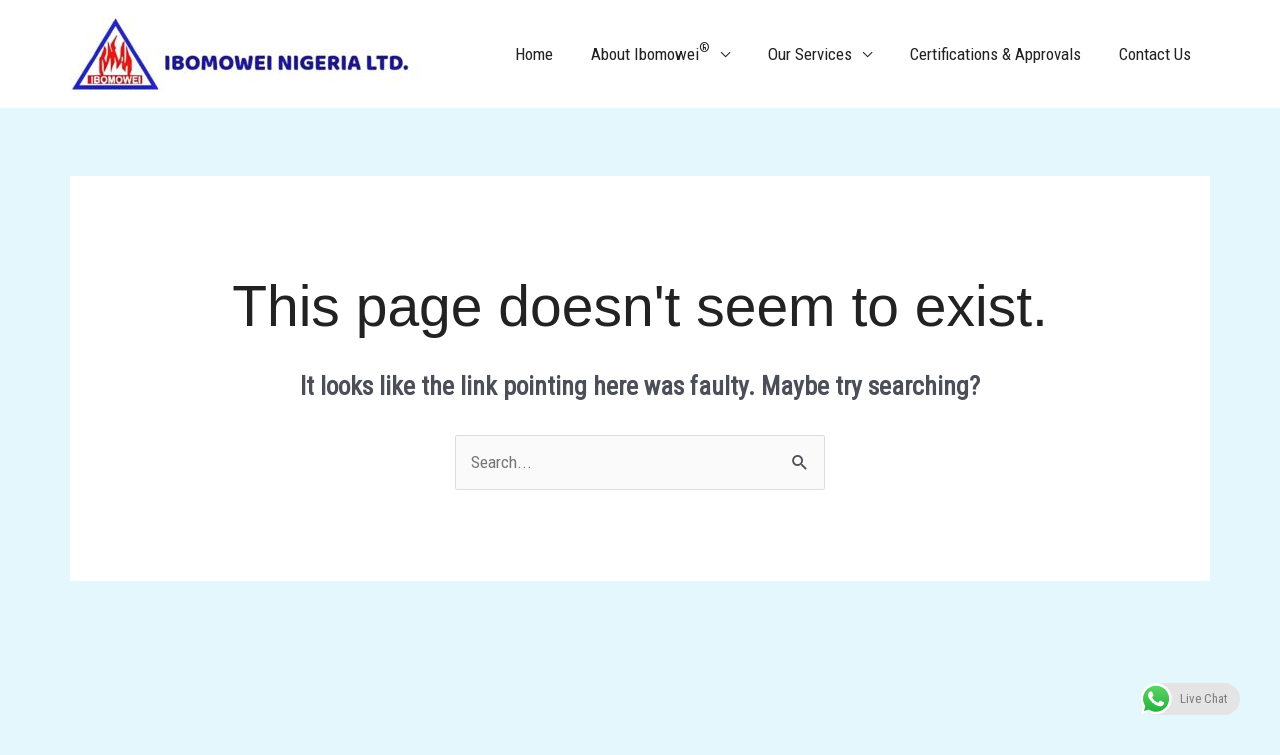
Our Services (820, 54)
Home (552, 54)
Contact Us (1157, 54)
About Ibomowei (664, 52)
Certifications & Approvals (1001, 54)
